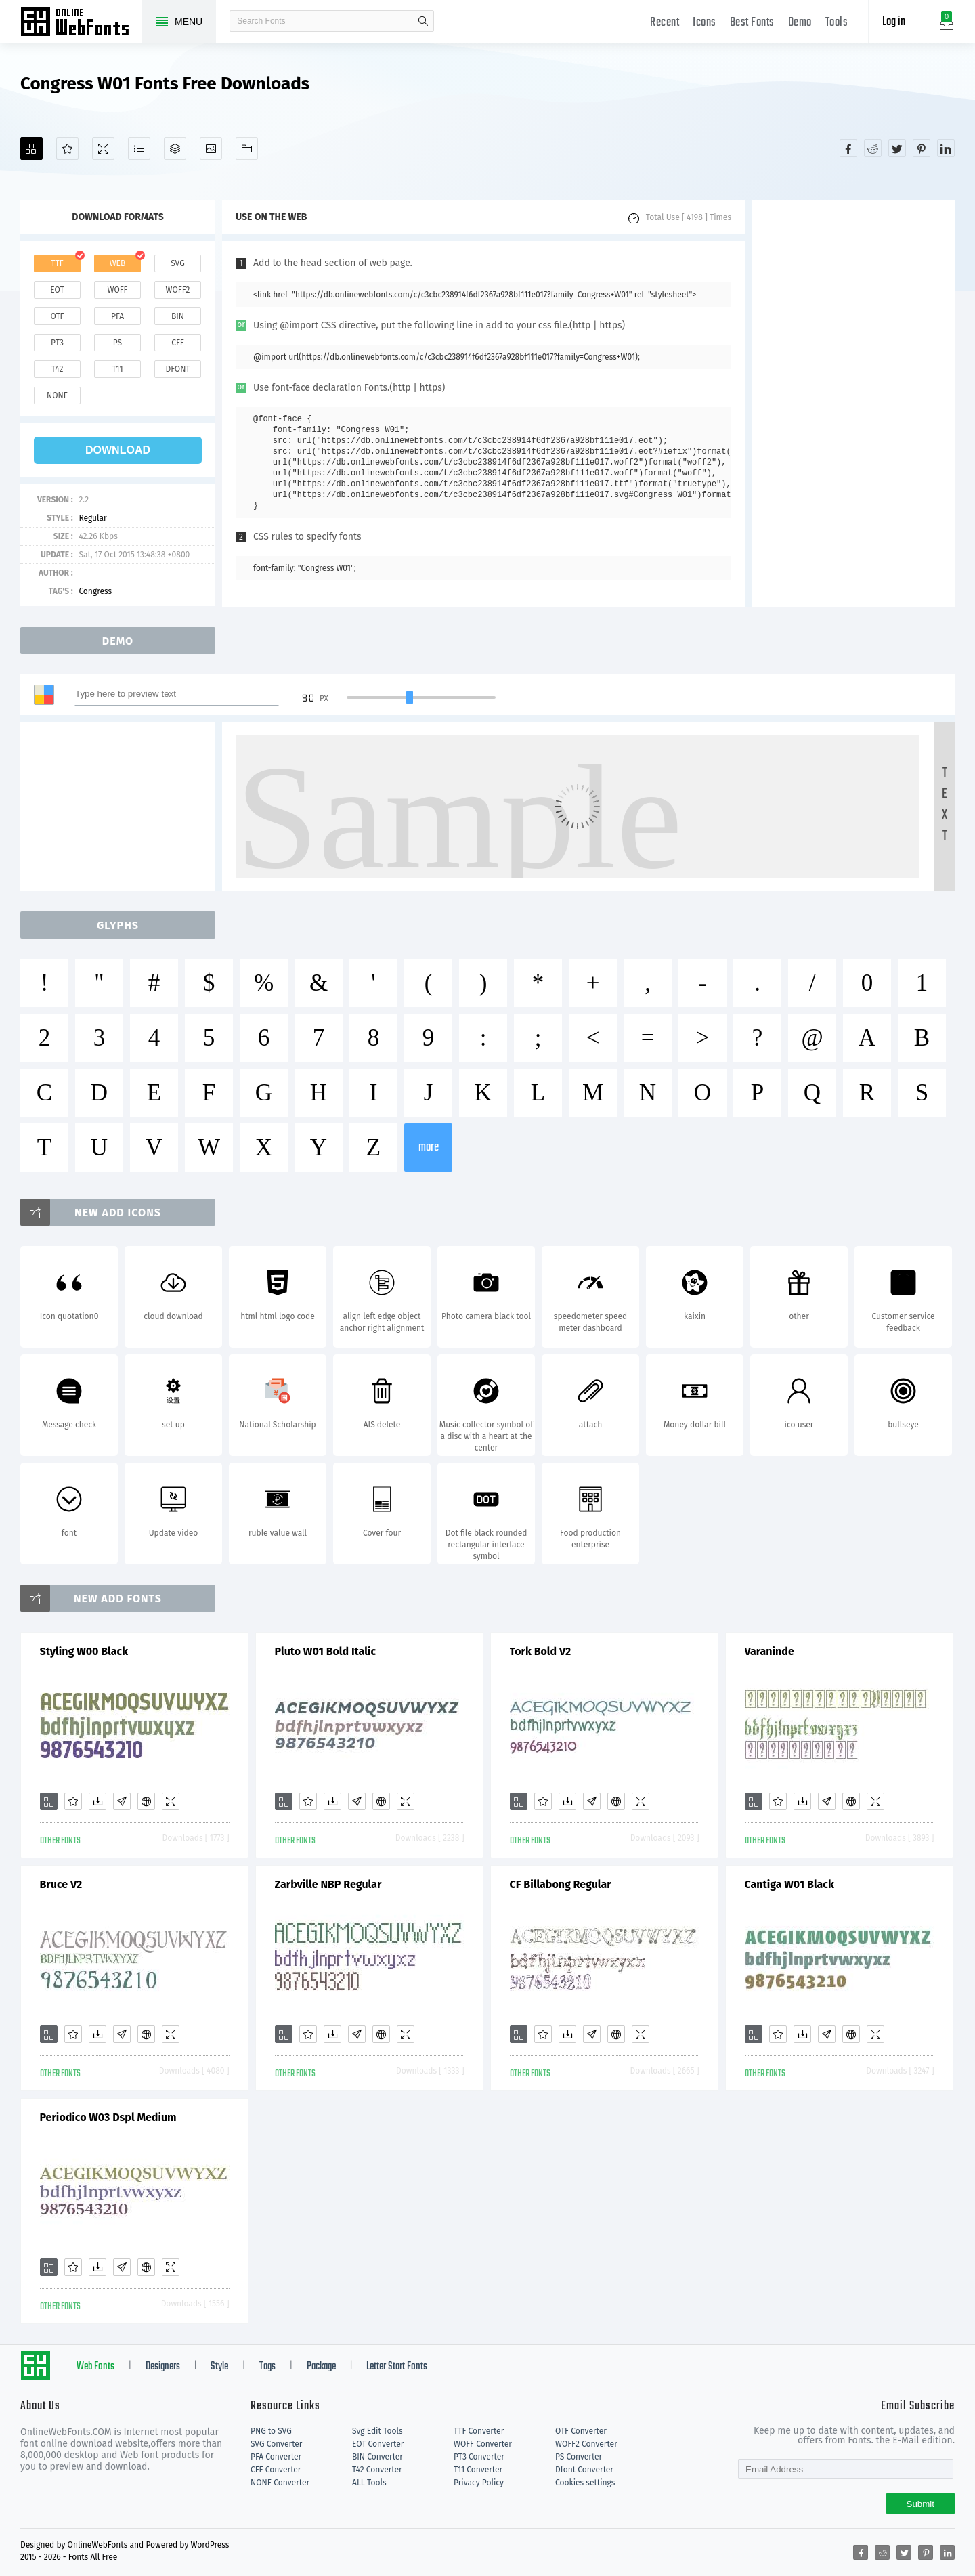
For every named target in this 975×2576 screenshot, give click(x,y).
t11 (117, 369)
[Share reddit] (873, 148)
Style (219, 2367)
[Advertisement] (853, 403)
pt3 (57, 342)
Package (321, 2367)
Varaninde (769, 1651)
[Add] (31, 148)
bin (177, 316)
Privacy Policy (479, 2482)
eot (57, 290)
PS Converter (578, 2457)
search (423, 21)
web (118, 263)
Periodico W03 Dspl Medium (108, 2117)
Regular (92, 518)
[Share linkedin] (946, 148)
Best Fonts (752, 23)
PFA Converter (276, 2457)
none (57, 395)
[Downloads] (97, 1801)
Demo (800, 23)
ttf (57, 263)
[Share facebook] (848, 148)
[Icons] (211, 148)
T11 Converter (478, 2469)
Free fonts (81, 23)
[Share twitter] (897, 148)
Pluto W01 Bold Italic (325, 1651)
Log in (893, 22)
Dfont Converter (584, 2469)
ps (117, 342)
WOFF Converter (483, 2444)
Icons (704, 23)
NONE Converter (280, 2482)
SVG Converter (276, 2444)
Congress (95, 591)
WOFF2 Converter (586, 2444)
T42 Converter (377, 2469)
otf (57, 316)
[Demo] (103, 148)
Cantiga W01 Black (789, 1884)
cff (177, 342)
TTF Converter (479, 2431)
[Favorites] (67, 148)
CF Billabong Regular (560, 1884)
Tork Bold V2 (540, 1651)
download (117, 450)
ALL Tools (369, 2482)
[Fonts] (247, 148)
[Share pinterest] (921, 148)
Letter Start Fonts (396, 2367)
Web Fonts (95, 2367)
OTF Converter (581, 2431)
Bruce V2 (61, 1884)
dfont (177, 369)
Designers (163, 2367)
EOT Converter (378, 2444)
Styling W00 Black (84, 1651)
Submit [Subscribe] (920, 2504)
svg (177, 263)
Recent (664, 23)
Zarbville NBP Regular (328, 1884)
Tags (267, 2367)
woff (117, 290)
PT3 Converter (479, 2457)
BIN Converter (377, 2457)
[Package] (175, 148)
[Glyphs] (139, 148)
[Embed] (146, 1801)
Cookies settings (585, 2482)
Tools (836, 23)
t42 (57, 369)
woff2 (178, 290)
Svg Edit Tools (377, 2431)
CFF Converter (276, 2469)
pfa (117, 316)
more (428, 1147)
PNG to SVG (271, 2431)
